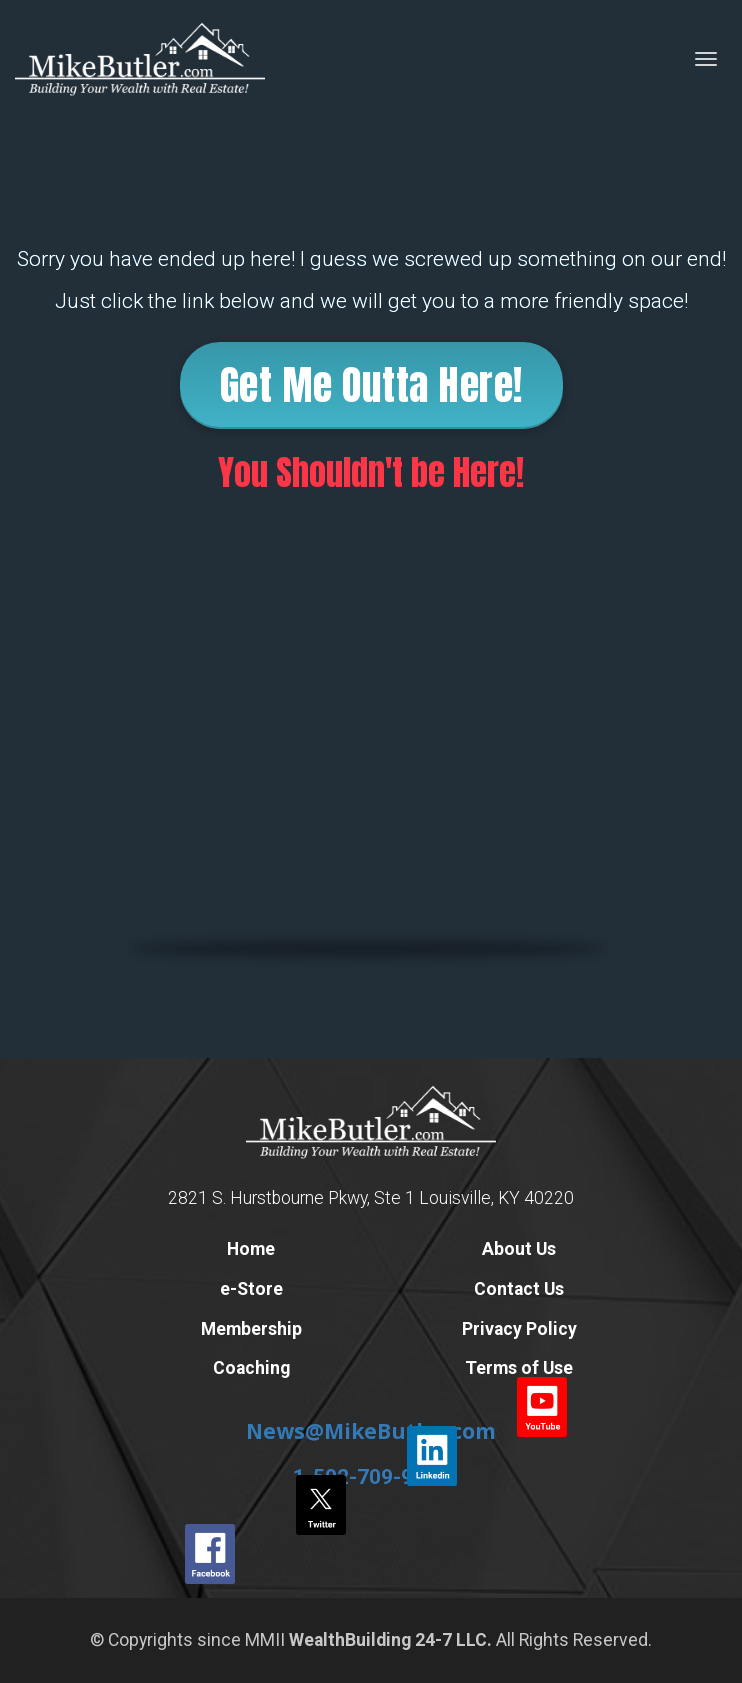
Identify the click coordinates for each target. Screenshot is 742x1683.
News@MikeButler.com (371, 1431)
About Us (519, 1249)
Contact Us (519, 1289)
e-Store (251, 1289)
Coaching (251, 1368)
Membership (251, 1329)
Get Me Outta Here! (371, 385)
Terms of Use (519, 1368)
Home (251, 1249)
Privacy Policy (519, 1329)
